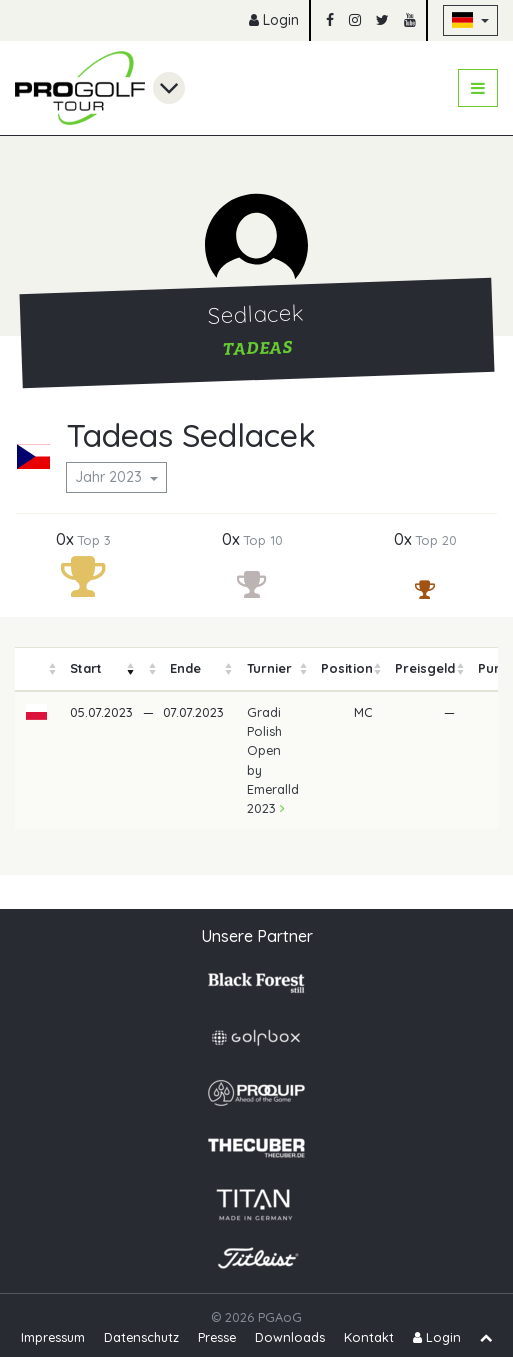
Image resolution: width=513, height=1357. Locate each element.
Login (274, 20)
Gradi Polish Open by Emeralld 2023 (273, 760)
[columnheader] (37, 669)
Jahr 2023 (110, 477)
